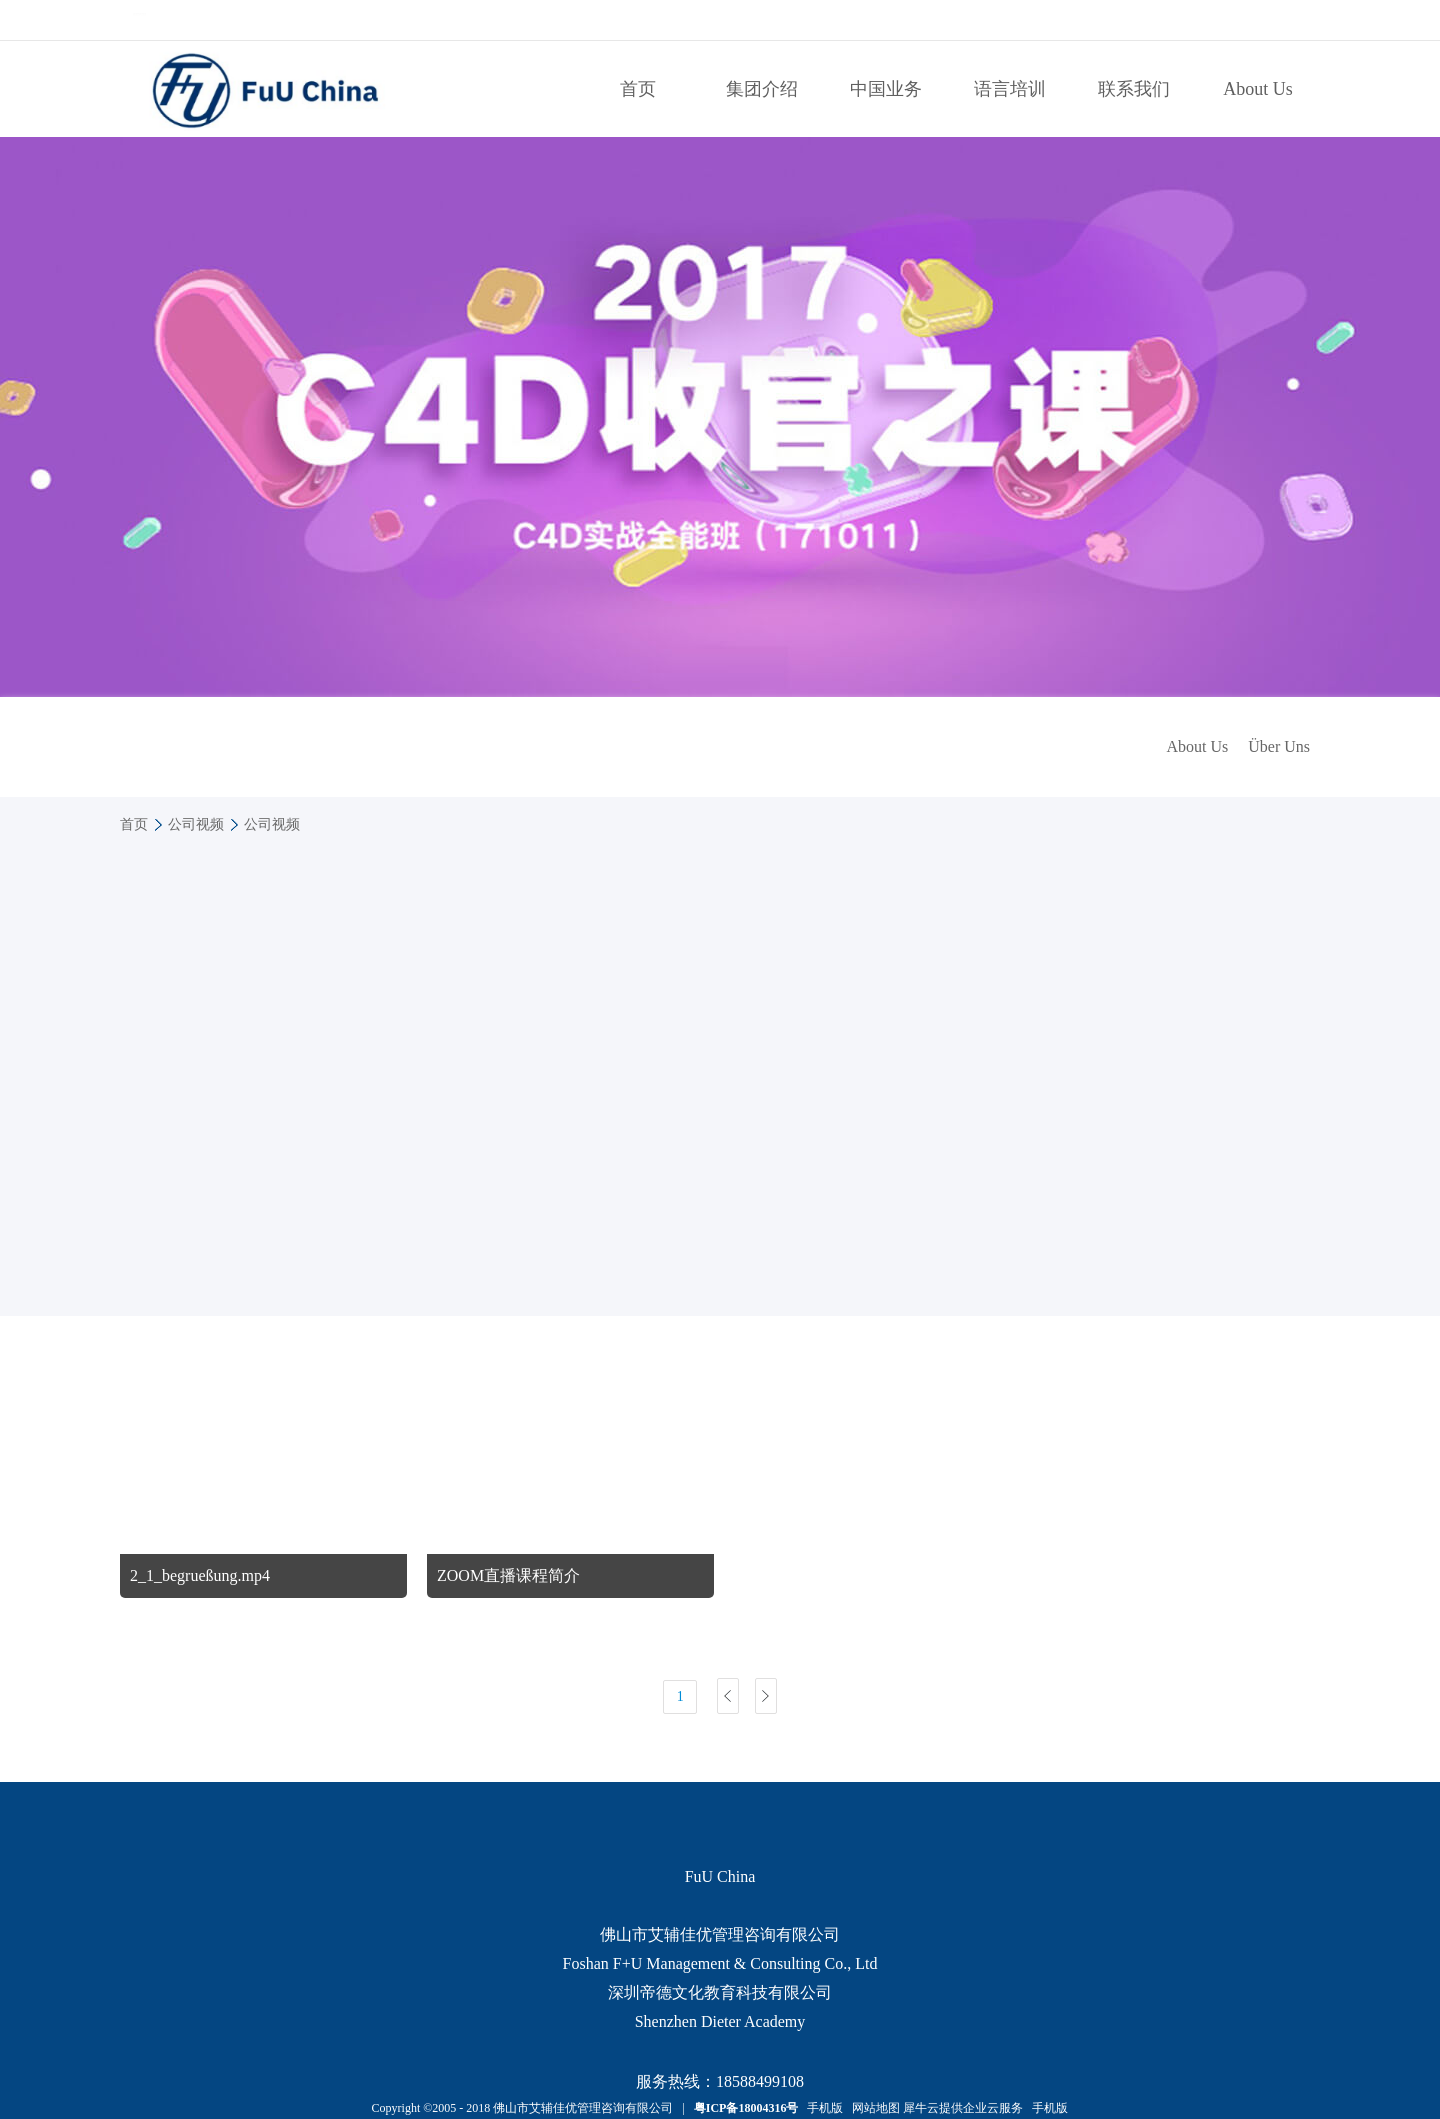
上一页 (728, 1696)
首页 (638, 89)
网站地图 (873, 2108)
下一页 (766, 1696)
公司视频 (196, 824)
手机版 (822, 2108)
